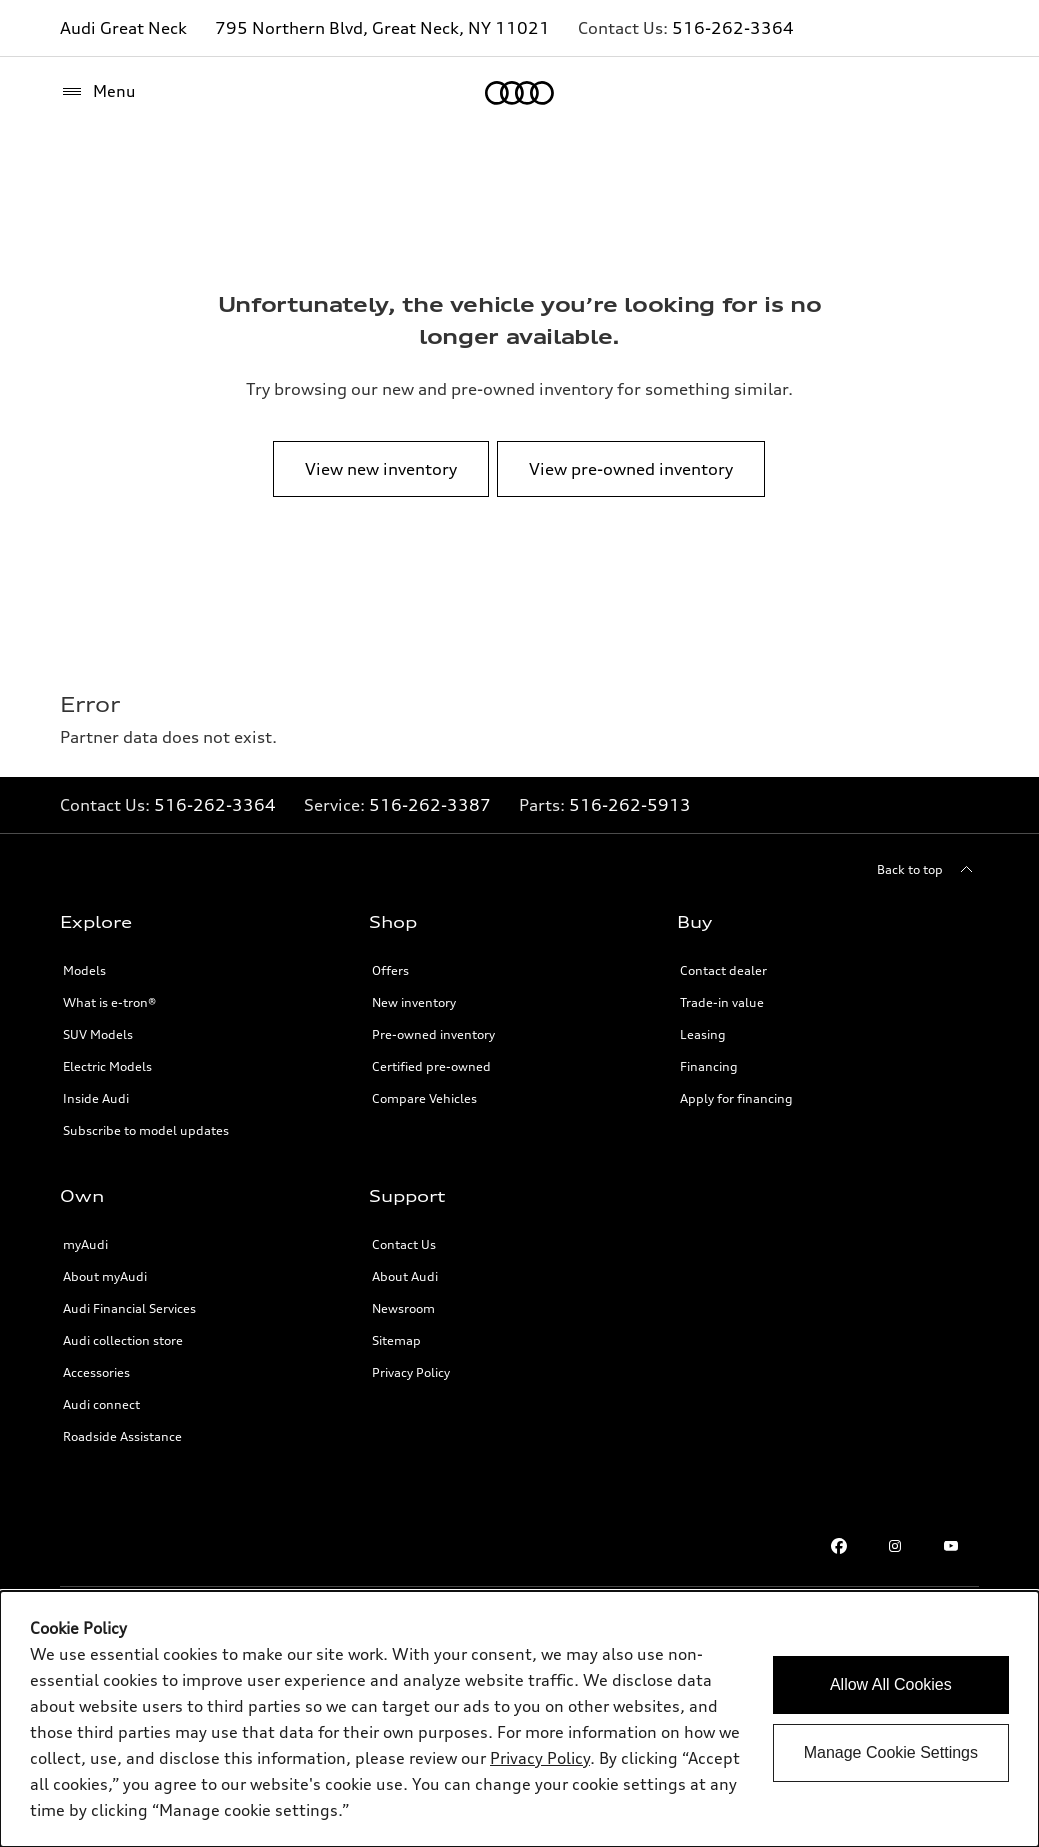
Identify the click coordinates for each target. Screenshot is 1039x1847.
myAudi (85, 1244)
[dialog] (519, 1719)
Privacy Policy (411, 1372)
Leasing (703, 1034)
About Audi (405, 1276)
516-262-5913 (630, 805)
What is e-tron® (109, 1002)
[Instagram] (895, 1546)
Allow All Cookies (891, 1684)
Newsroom (403, 1308)
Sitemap (396, 1340)
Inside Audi (96, 1098)
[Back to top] (928, 870)
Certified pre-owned (431, 1066)
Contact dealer (723, 970)
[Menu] (98, 92)
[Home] (519, 93)
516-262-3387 (430, 805)
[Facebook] (839, 1546)
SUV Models (98, 1034)
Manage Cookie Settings (891, 1752)
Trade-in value (722, 1002)
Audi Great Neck (123, 28)
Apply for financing (736, 1098)
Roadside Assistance (122, 1436)
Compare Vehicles (424, 1098)
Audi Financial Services (129, 1308)
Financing (709, 1066)
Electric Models (107, 1066)
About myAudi (105, 1276)
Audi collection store (123, 1340)
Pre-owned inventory (433, 1034)
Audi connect (101, 1404)
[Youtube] (951, 1546)
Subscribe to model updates (146, 1130)
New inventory (414, 1002)
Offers (390, 970)
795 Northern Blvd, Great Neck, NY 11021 (382, 28)
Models (84, 970)
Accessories (96, 1372)
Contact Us (404, 1244)
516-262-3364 (733, 28)
